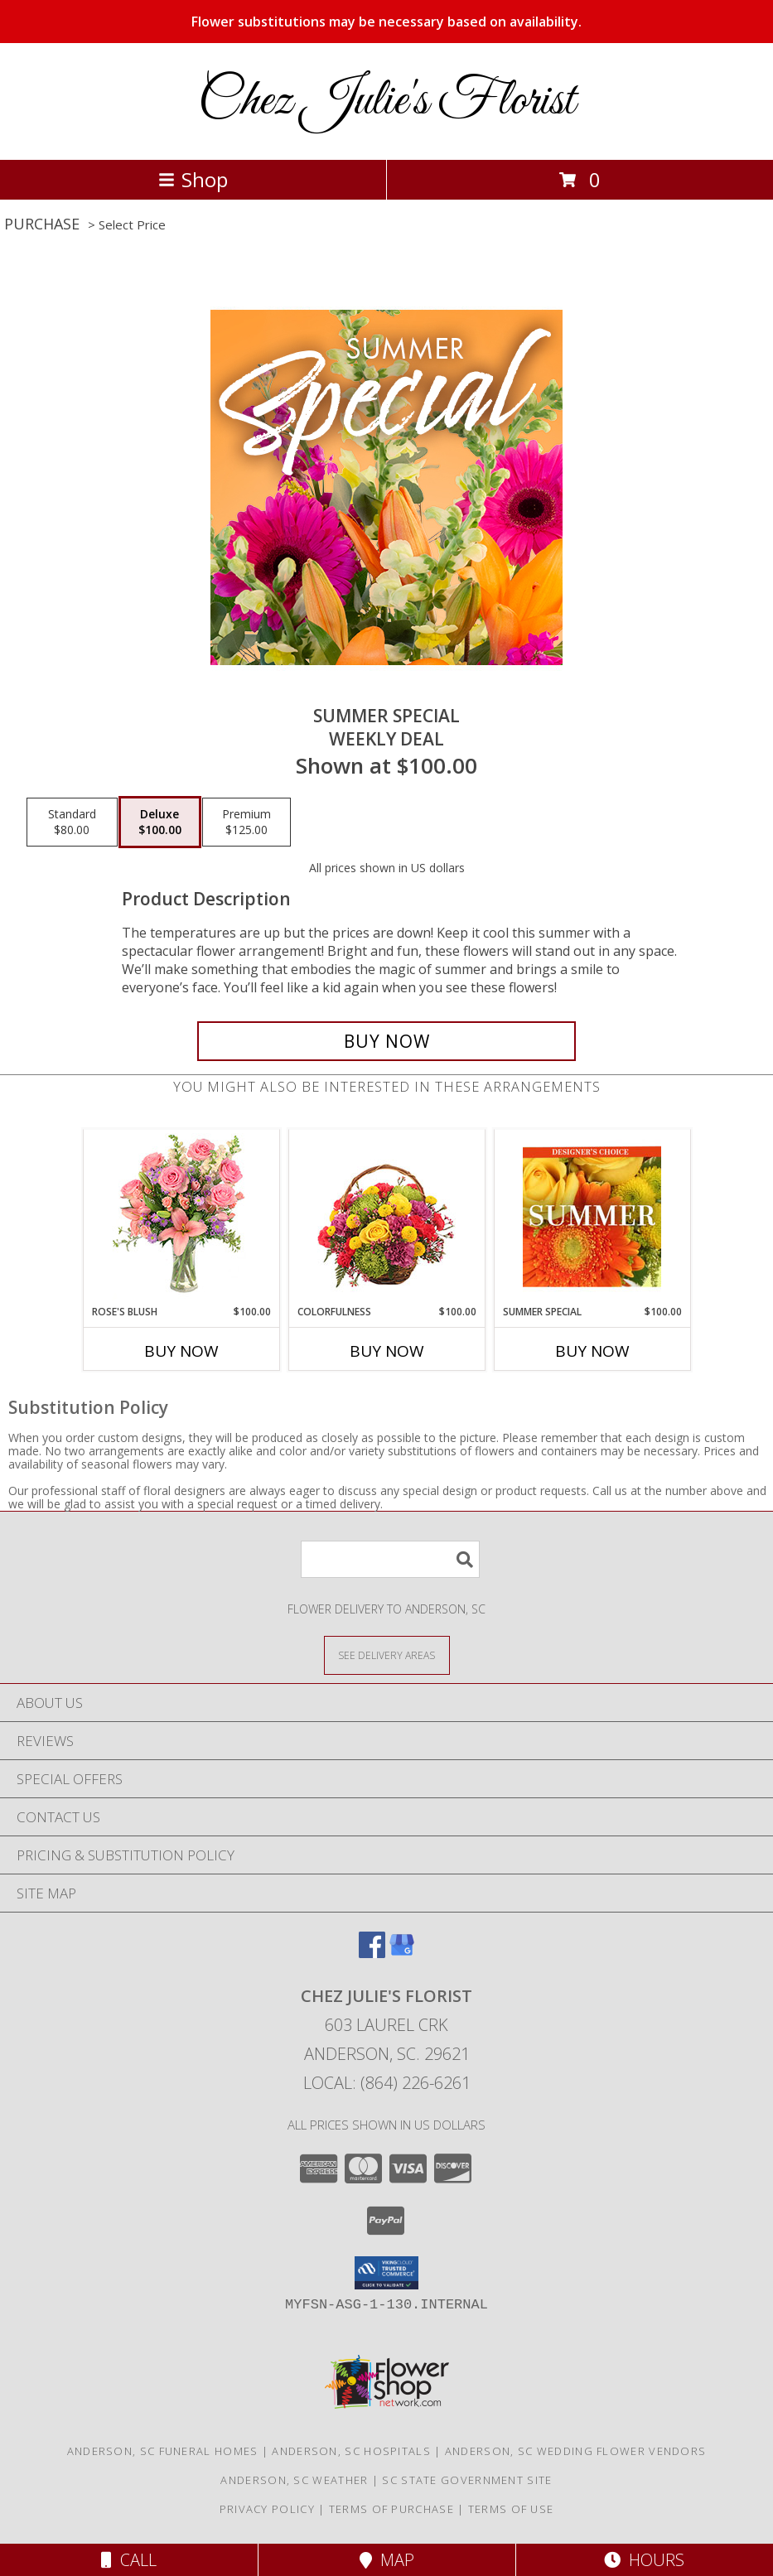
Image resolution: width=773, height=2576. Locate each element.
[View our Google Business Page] (402, 1952)
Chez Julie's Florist (386, 101)
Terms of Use (511, 2508)
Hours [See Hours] (644, 2560)
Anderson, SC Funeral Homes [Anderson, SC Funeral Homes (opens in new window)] (162, 2450)
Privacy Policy (267, 2508)
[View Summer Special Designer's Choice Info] (592, 1216)
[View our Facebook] (372, 1952)
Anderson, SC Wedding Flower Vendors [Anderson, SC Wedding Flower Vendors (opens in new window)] (576, 2450)
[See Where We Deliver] (387, 1654)
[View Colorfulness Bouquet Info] (386, 1217)
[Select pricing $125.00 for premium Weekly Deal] (246, 822)
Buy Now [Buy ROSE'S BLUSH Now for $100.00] (181, 1351)
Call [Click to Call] (129, 2560)
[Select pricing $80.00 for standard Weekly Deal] (72, 822)
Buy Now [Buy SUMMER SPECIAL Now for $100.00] (592, 1351)
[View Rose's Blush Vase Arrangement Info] (181, 1217)
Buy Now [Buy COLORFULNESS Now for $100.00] (387, 1351)
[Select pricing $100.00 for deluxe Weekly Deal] (160, 822)
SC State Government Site (467, 2479)
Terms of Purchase (391, 2508)
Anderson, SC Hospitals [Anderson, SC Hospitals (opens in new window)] (351, 2450)
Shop (193, 179)
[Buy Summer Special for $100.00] (386, 1041)
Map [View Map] (387, 2560)
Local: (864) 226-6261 (387, 2083)
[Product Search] (390, 1559)
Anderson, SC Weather (294, 2479)
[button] (386, 2272)
